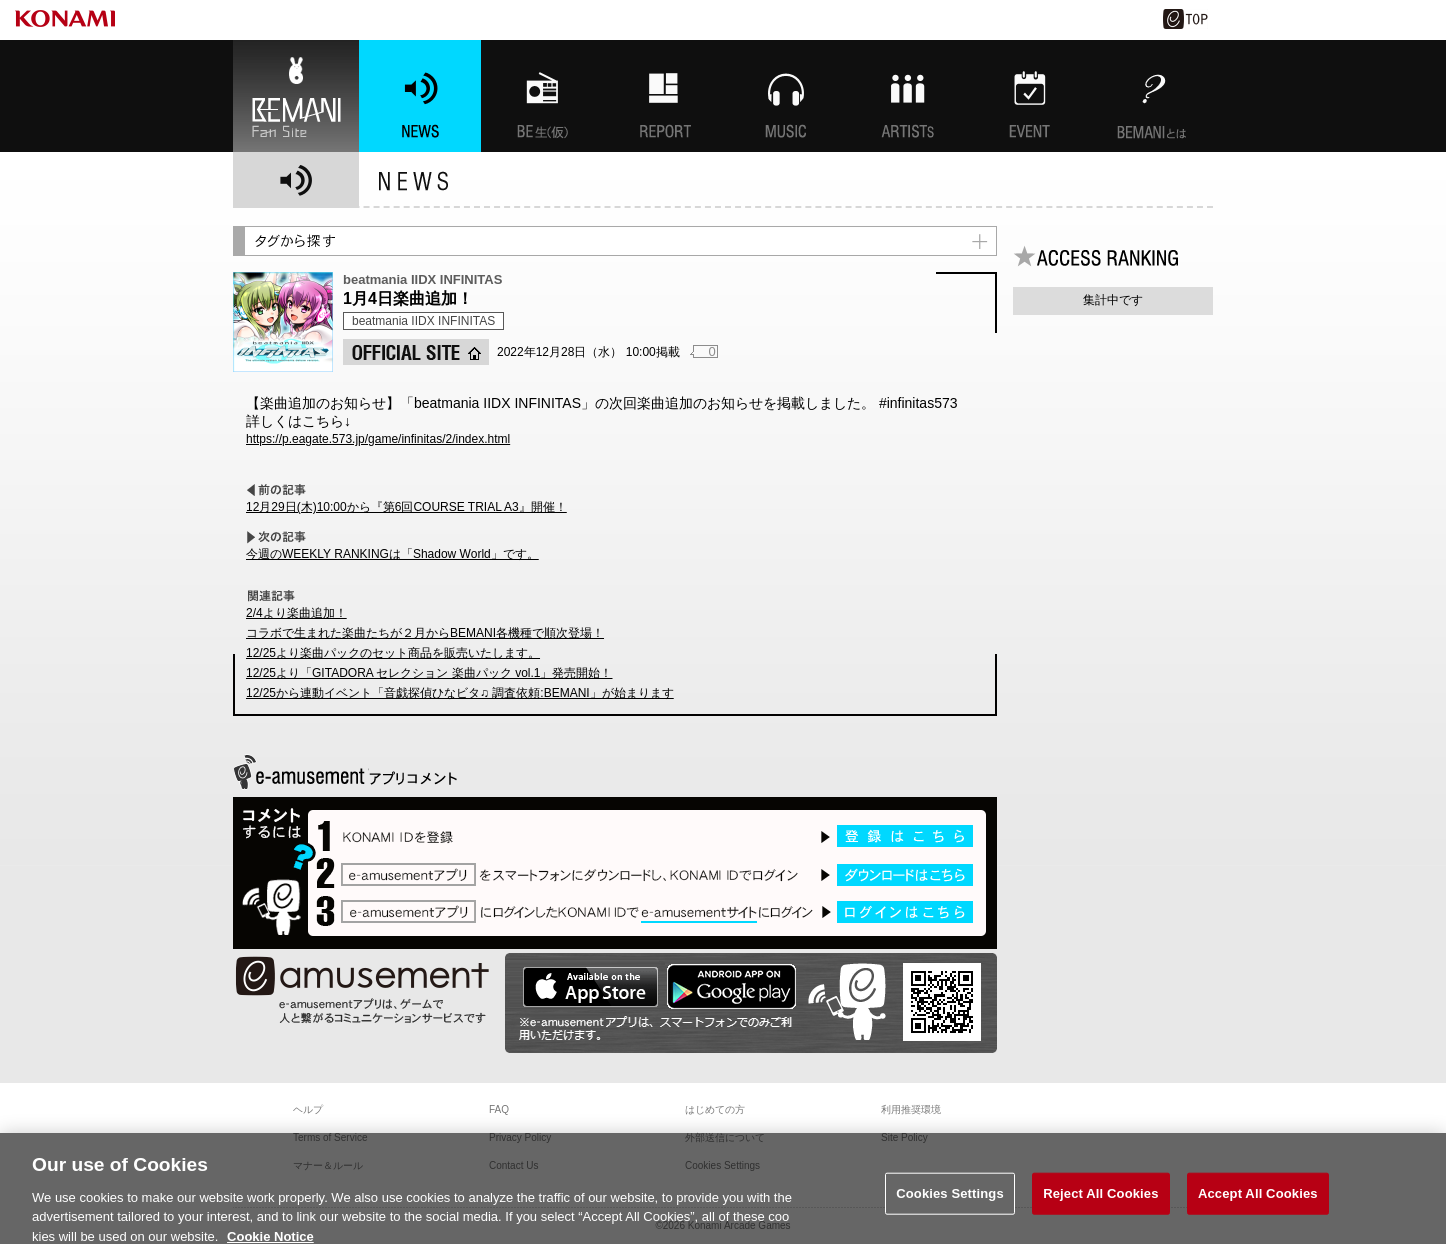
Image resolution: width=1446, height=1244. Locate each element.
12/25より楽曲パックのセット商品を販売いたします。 (393, 653)
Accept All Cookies (1258, 1203)
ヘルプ (308, 1109)
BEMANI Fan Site (296, 96)
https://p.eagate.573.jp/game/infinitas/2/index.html (378, 439)
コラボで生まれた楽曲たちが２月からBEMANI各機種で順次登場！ (425, 633)
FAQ (499, 1109)
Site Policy (904, 1137)
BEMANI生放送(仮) (542, 96)
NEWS (420, 96)
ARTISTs (908, 96)
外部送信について (725, 1137)
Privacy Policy (520, 1137)
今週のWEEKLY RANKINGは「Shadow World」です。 (392, 554)
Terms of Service (330, 1137)
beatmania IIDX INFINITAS (423, 321)
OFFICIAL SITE (416, 352)
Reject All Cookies (1100, 1203)
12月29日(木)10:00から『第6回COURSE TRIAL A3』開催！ (406, 507)
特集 (664, 96)
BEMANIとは (1152, 96)
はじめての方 (715, 1109)
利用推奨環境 (911, 1109)
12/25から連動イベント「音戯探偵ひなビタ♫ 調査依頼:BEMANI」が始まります (460, 693)
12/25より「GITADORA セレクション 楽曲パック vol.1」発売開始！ (429, 673)
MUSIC (786, 96)
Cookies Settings (950, 1203)
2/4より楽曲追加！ (296, 613)
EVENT (1030, 96)
